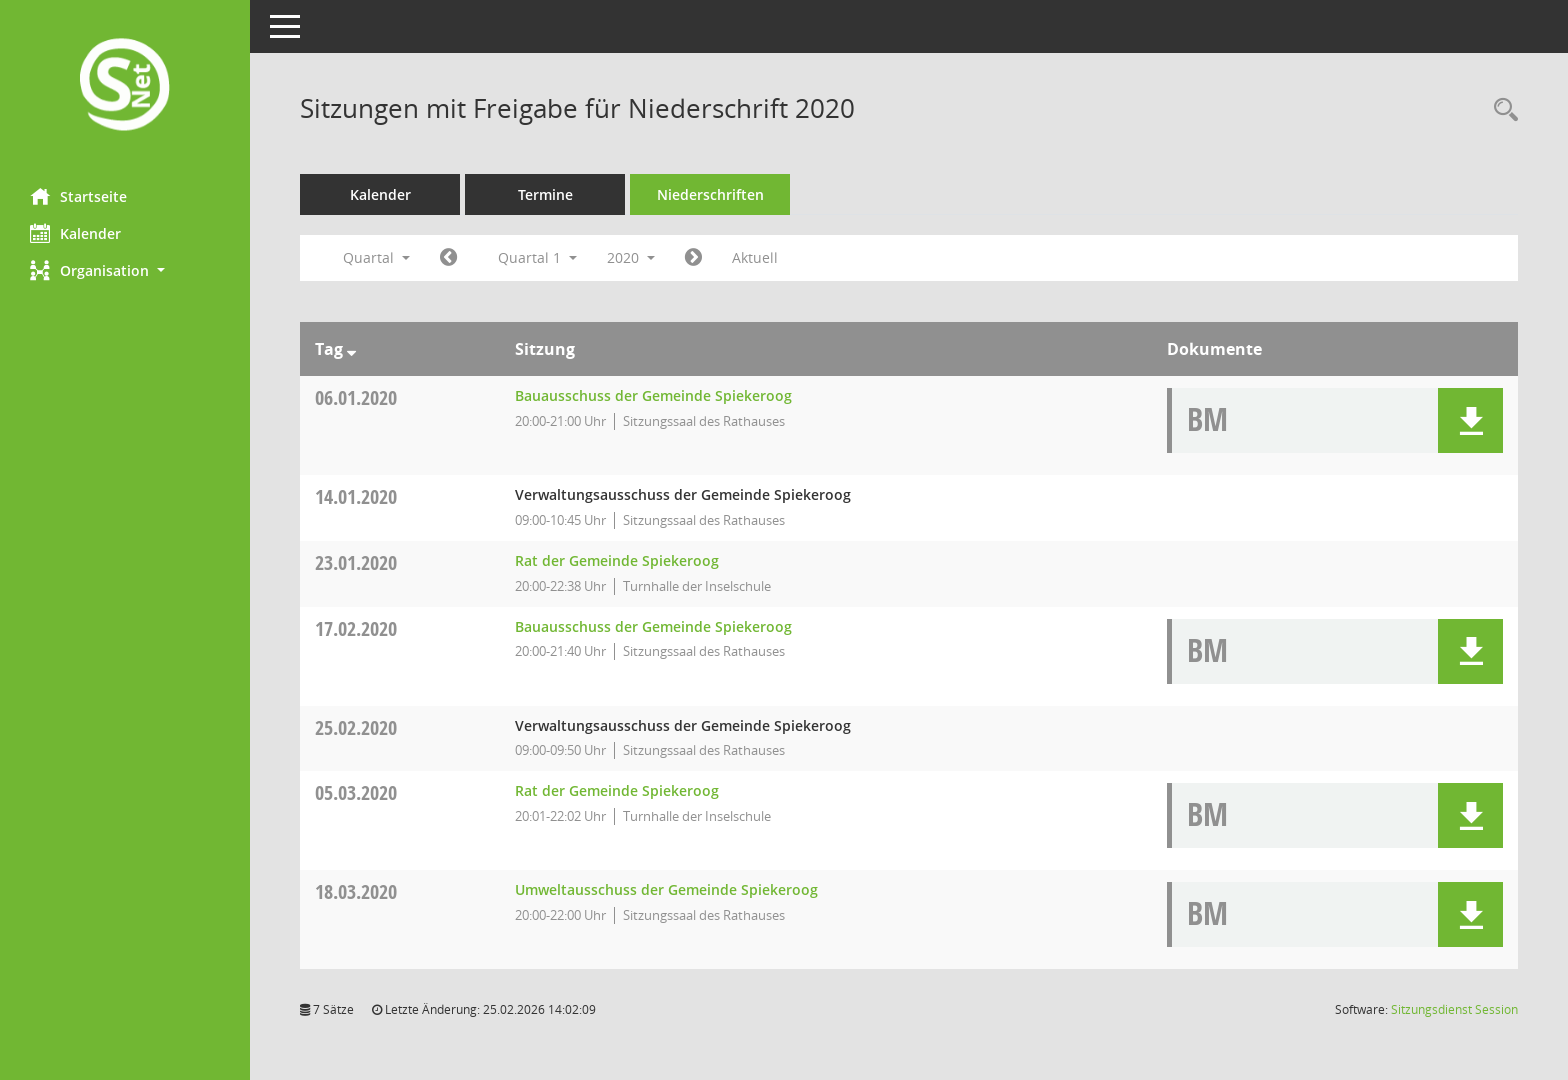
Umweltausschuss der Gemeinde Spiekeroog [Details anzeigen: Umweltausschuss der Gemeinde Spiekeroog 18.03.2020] (666, 889)
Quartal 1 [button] (537, 257)
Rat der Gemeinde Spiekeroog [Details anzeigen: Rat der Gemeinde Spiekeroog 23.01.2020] (617, 560)
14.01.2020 (356, 496)
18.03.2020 (356, 891)
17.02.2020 (356, 628)
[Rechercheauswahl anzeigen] (1501, 110)
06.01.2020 (356, 397)
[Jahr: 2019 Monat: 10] (448, 258)
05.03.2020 (356, 792)
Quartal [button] (376, 257)
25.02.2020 (356, 727)
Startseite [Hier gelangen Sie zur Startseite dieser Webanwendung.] (78, 196)
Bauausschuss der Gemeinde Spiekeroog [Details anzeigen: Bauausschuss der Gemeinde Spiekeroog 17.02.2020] (653, 626)
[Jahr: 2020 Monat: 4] (693, 258)
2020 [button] (631, 257)
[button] (125, 270)
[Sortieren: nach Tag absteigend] (351, 349)
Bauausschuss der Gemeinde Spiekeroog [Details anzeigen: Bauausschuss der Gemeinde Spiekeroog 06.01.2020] (653, 395)
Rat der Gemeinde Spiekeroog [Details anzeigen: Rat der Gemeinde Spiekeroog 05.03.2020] (617, 790)
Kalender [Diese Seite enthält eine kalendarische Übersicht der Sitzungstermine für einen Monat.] (75, 233)
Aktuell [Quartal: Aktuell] (755, 257)
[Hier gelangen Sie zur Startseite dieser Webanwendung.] (125, 86)
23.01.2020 (356, 562)
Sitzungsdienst (1454, 1009)
